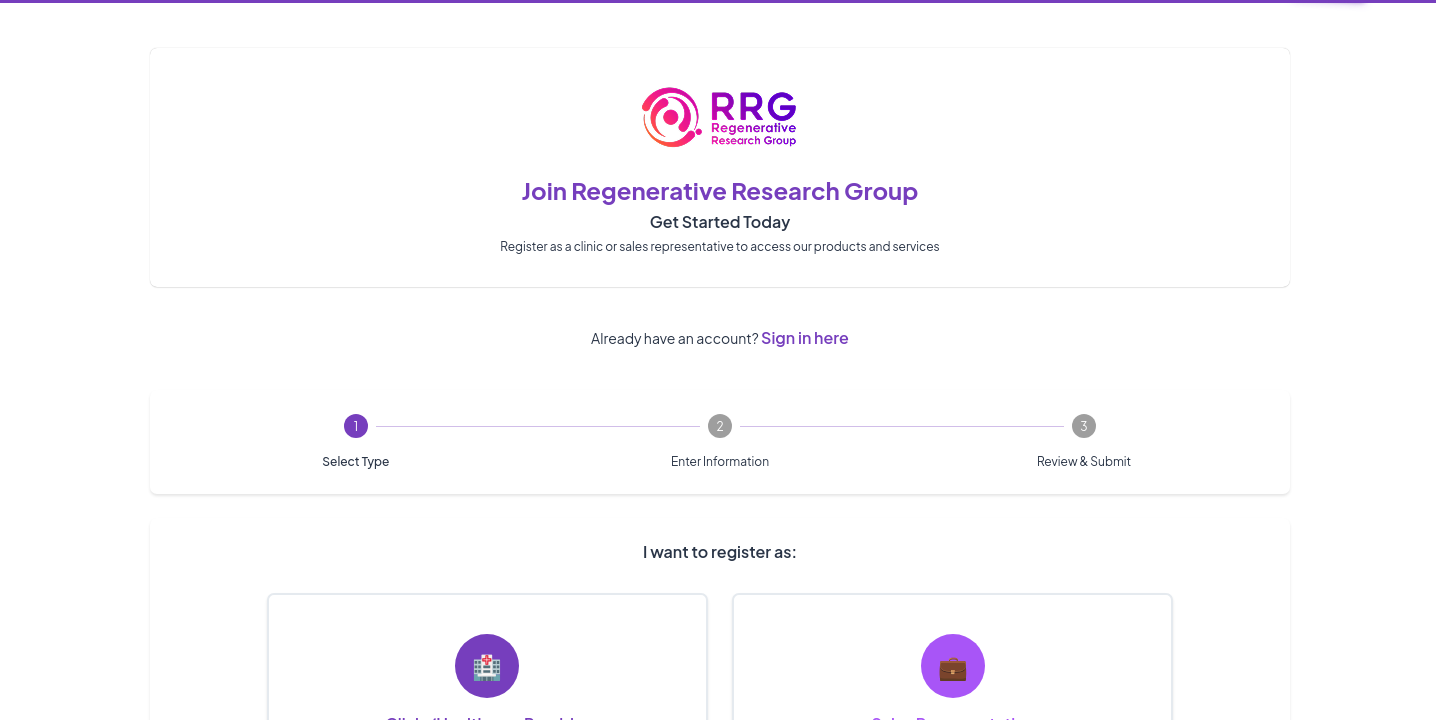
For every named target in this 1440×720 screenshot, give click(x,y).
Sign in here (805, 337)
